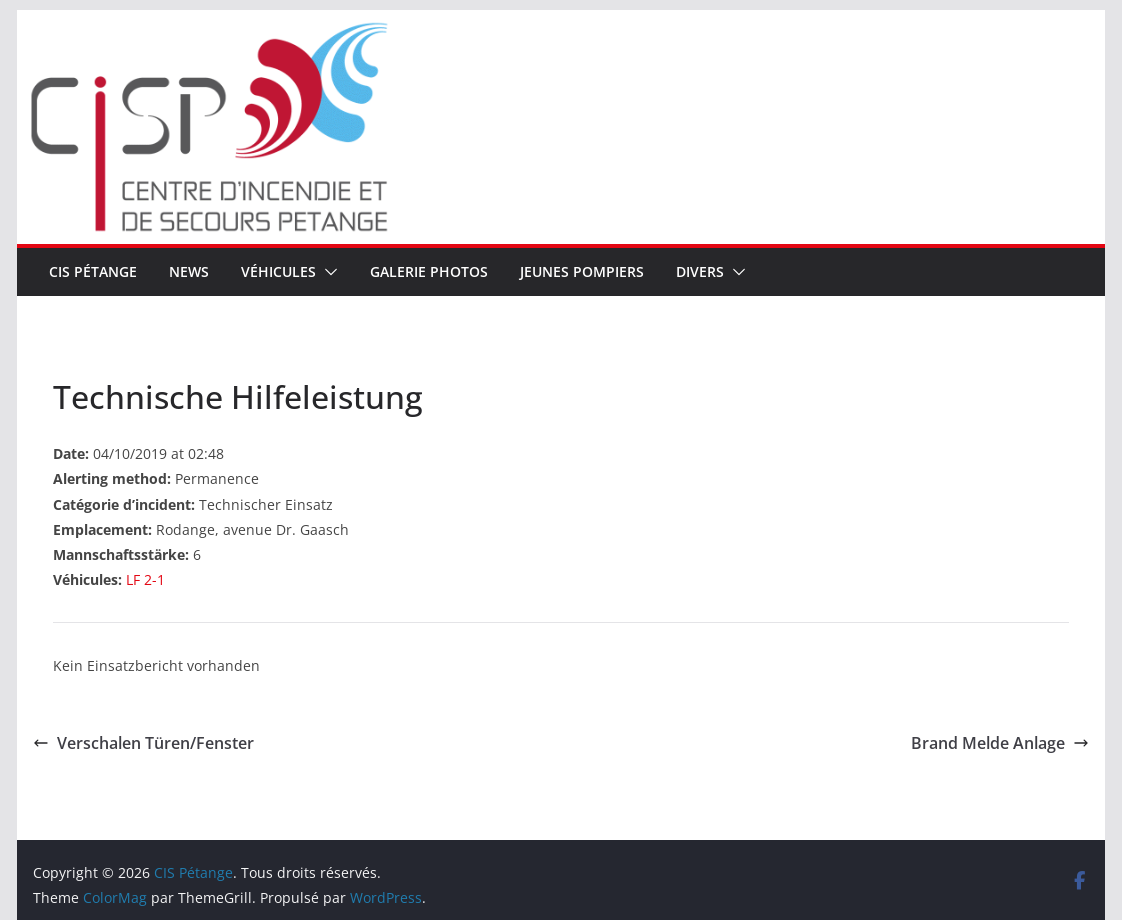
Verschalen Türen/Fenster (143, 743)
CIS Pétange (93, 271)
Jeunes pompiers (582, 271)
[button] (327, 272)
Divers (700, 271)
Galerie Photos (429, 271)
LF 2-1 (145, 579)
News (189, 271)
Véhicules (278, 271)
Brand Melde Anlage (1000, 743)
